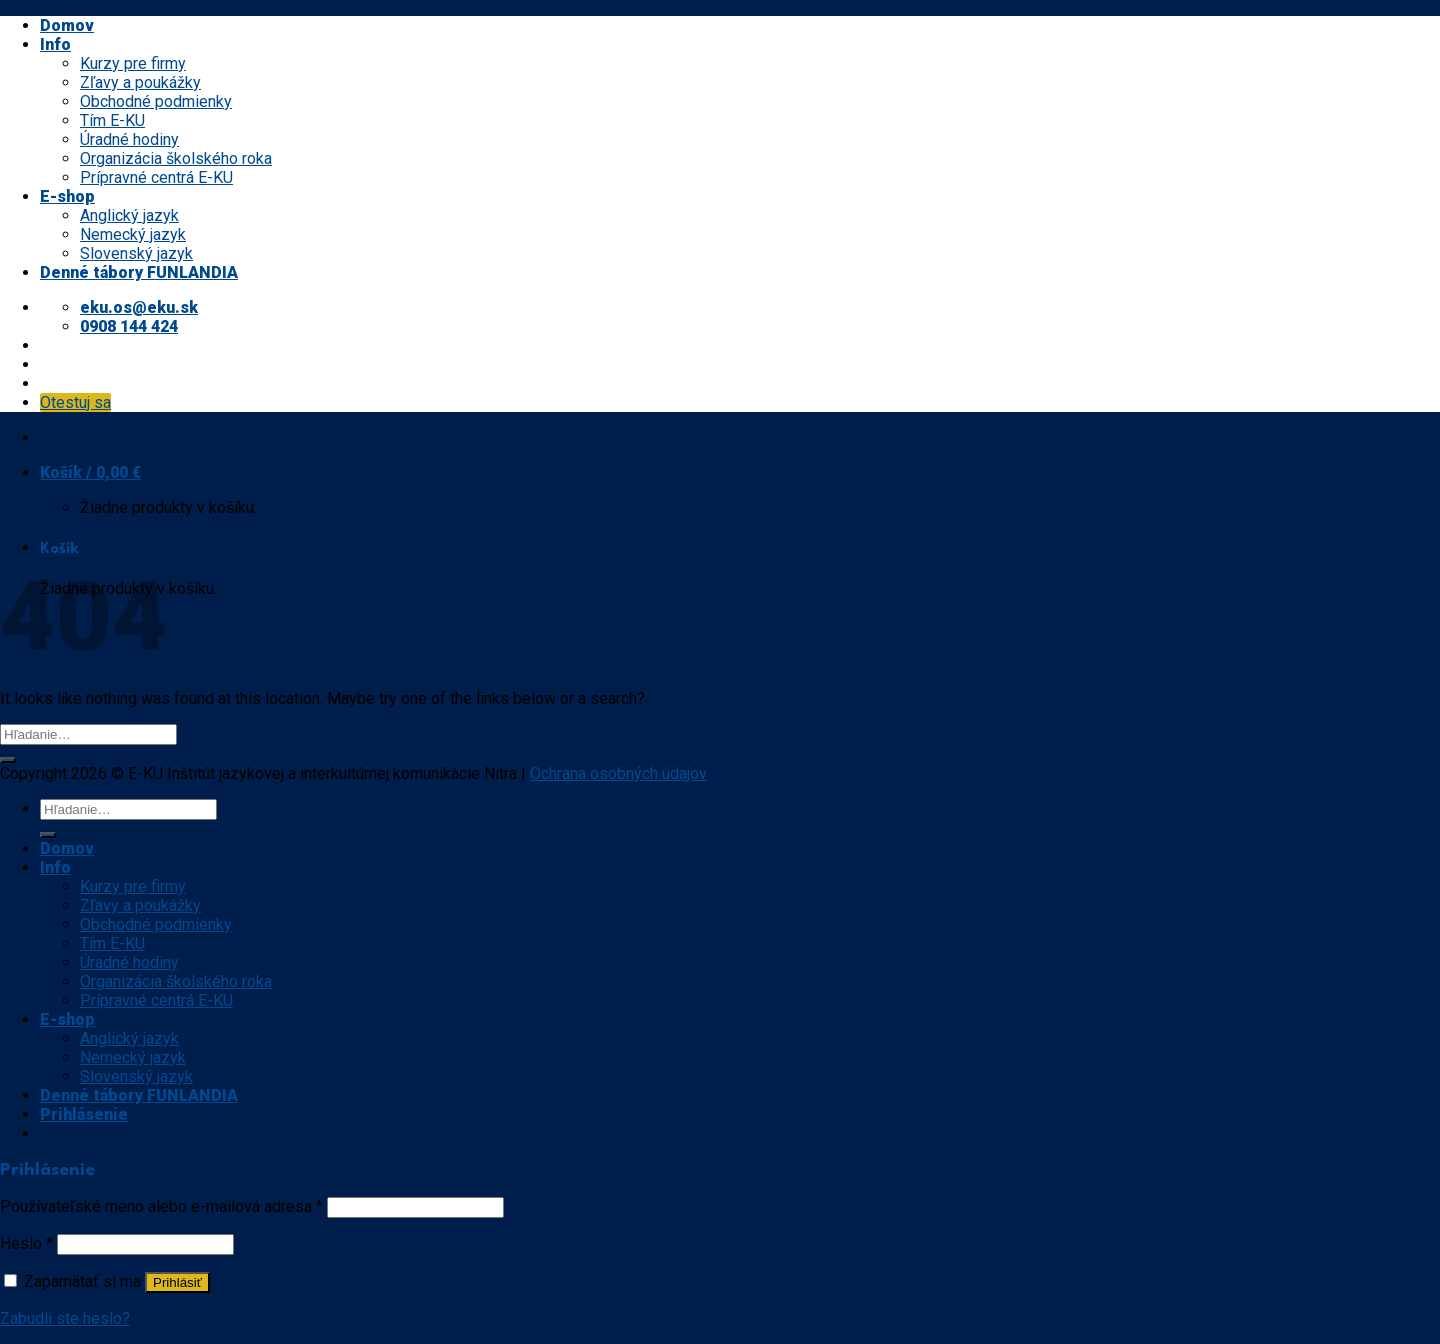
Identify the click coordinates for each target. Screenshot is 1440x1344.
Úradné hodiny (129, 139)
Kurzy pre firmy (133, 63)
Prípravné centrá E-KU (156, 177)
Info (55, 44)
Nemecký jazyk (133, 234)
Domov (67, 25)
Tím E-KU (112, 120)
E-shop (67, 196)
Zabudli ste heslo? (65, 1318)
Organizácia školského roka (176, 158)
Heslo (26, 1243)
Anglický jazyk (129, 215)
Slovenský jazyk (136, 253)
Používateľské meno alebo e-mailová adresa (161, 1206)
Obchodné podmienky (156, 101)
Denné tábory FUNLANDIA (139, 272)
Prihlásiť (177, 1282)
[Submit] (8, 760)
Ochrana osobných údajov (618, 773)
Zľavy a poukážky (140, 82)
